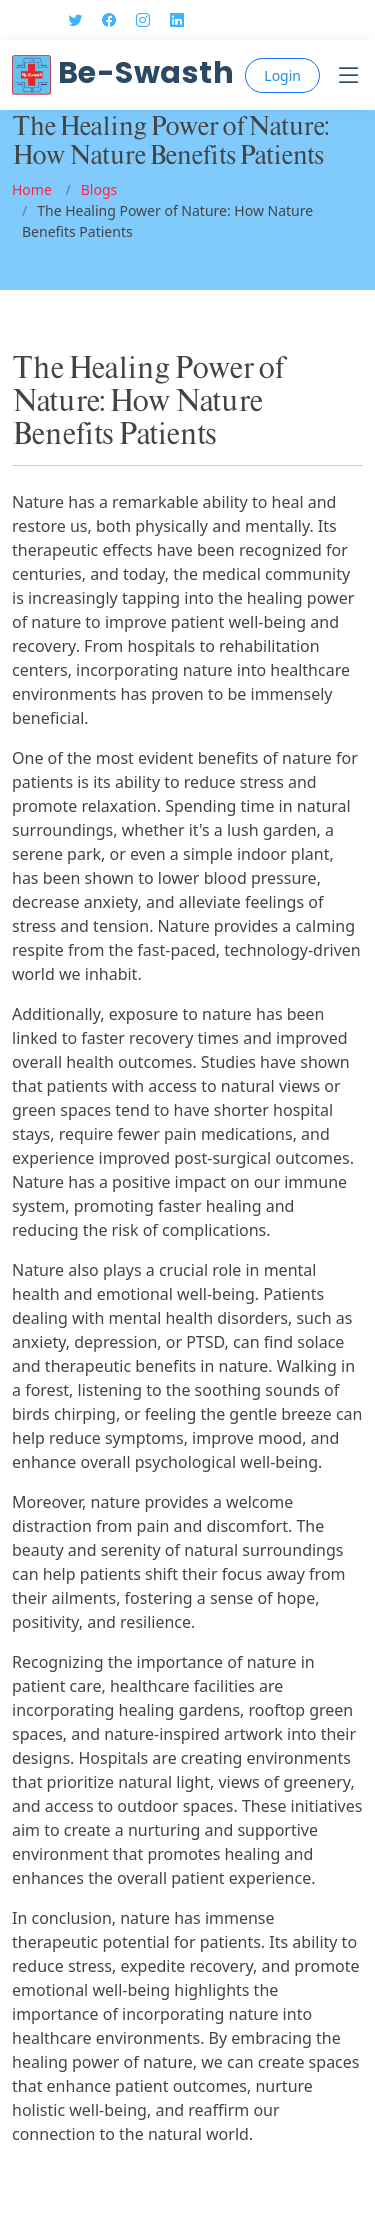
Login (282, 75)
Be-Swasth (123, 73)
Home (32, 189)
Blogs (99, 189)
